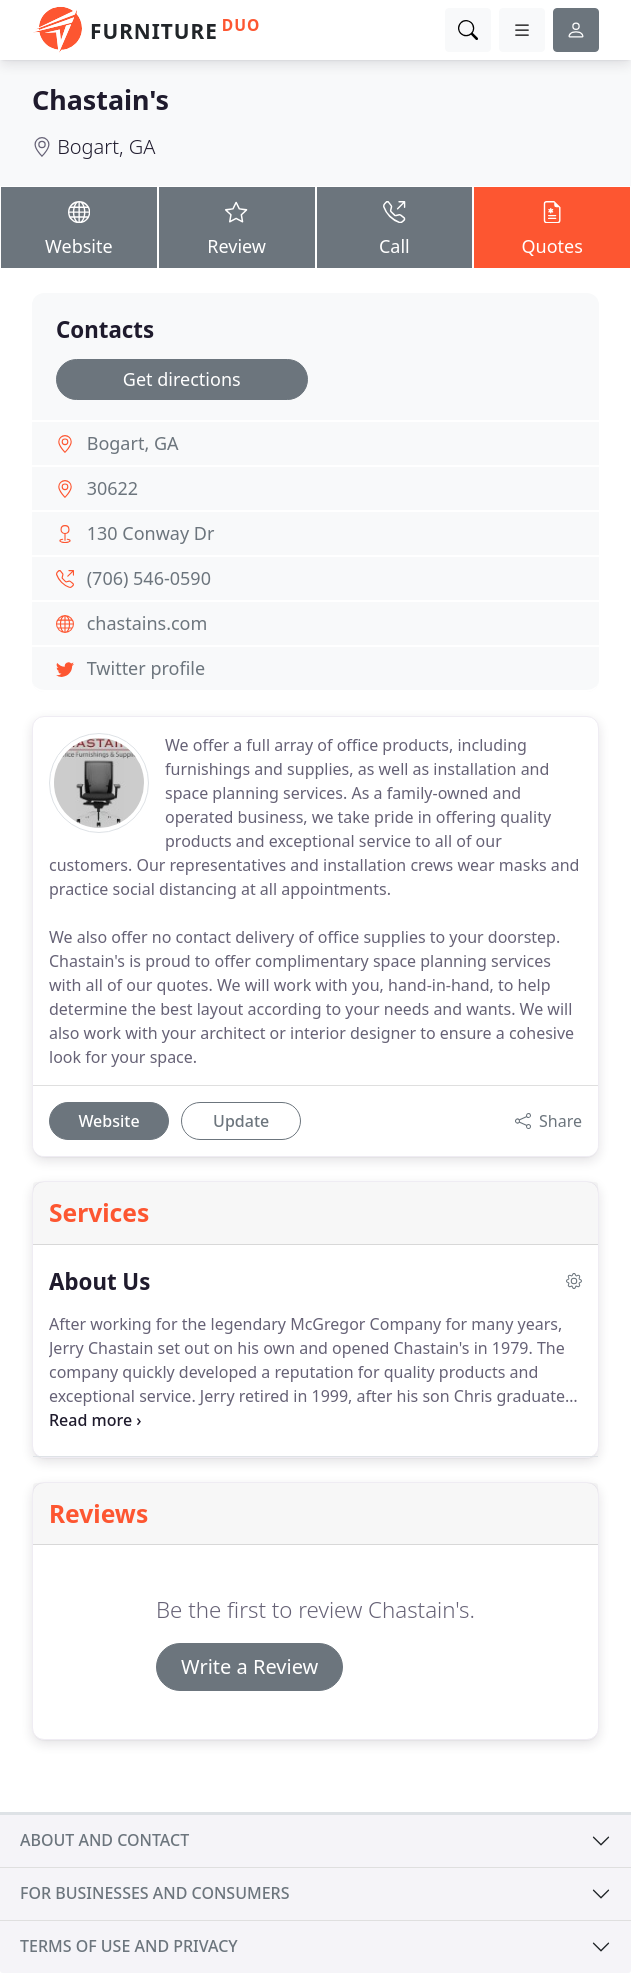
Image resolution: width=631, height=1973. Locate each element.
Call (395, 226)
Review (237, 226)
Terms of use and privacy (129, 1946)
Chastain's (100, 99)
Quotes (552, 226)
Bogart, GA (106, 146)
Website (79, 226)
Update (241, 1121)
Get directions (182, 379)
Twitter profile (146, 668)
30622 (112, 488)
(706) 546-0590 (149, 578)
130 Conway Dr (151, 533)
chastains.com (147, 623)
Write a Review (249, 1666)
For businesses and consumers (154, 1893)
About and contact (104, 1840)
